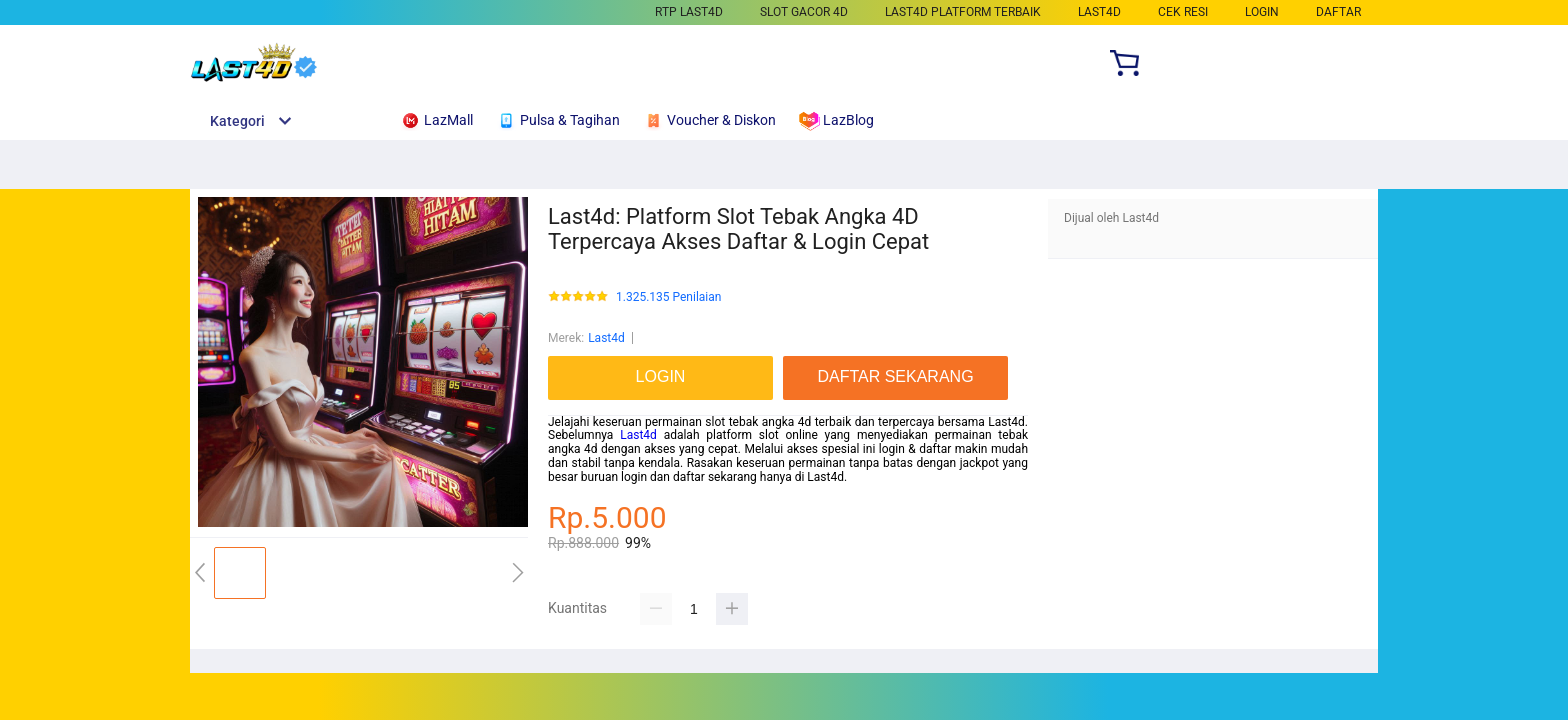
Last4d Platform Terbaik (963, 12)
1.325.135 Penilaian (668, 297)
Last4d (606, 338)
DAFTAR (1338, 12)
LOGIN (1262, 12)
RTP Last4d (689, 12)
